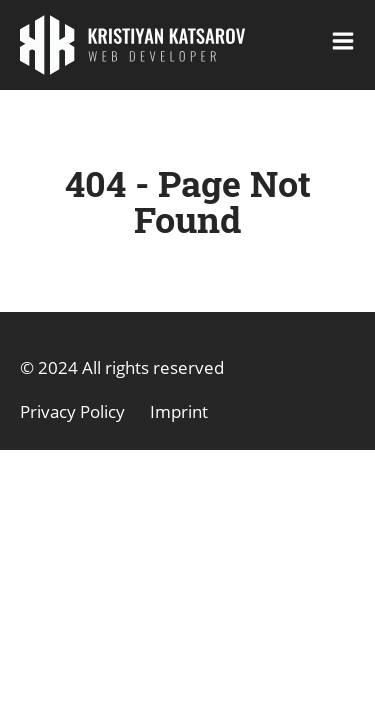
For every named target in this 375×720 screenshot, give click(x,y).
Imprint (179, 411)
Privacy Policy (72, 411)
